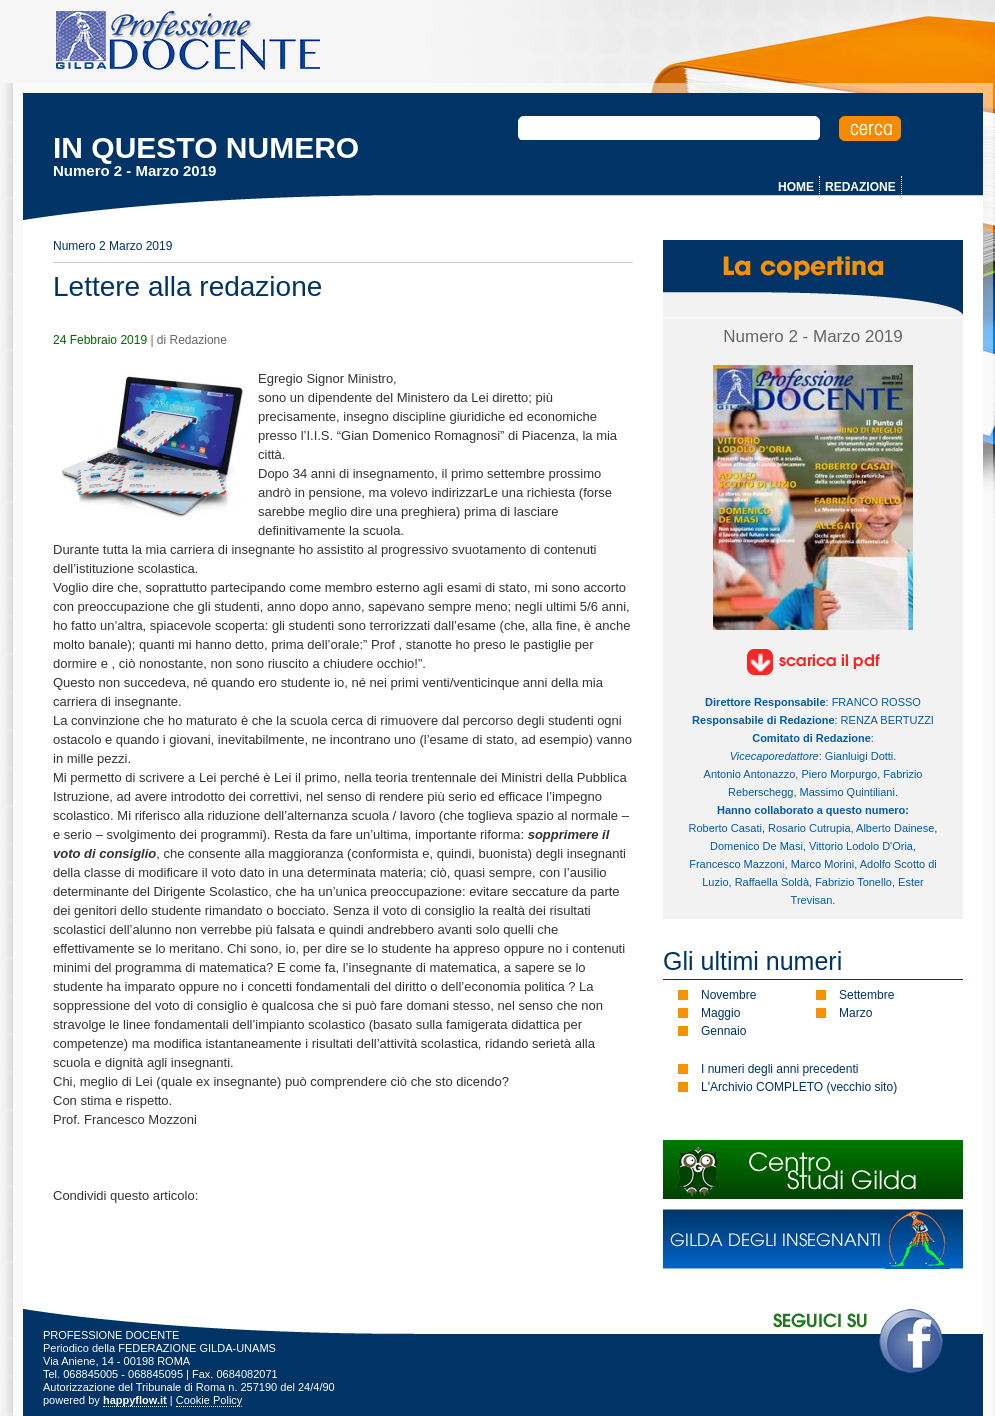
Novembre (728, 995)
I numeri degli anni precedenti (779, 1069)
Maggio (720, 1013)
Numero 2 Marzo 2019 (112, 246)
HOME (796, 187)
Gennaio (723, 1031)
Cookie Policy (209, 1400)
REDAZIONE (860, 187)
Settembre (866, 995)
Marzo (855, 1013)
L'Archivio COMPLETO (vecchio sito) (799, 1087)
